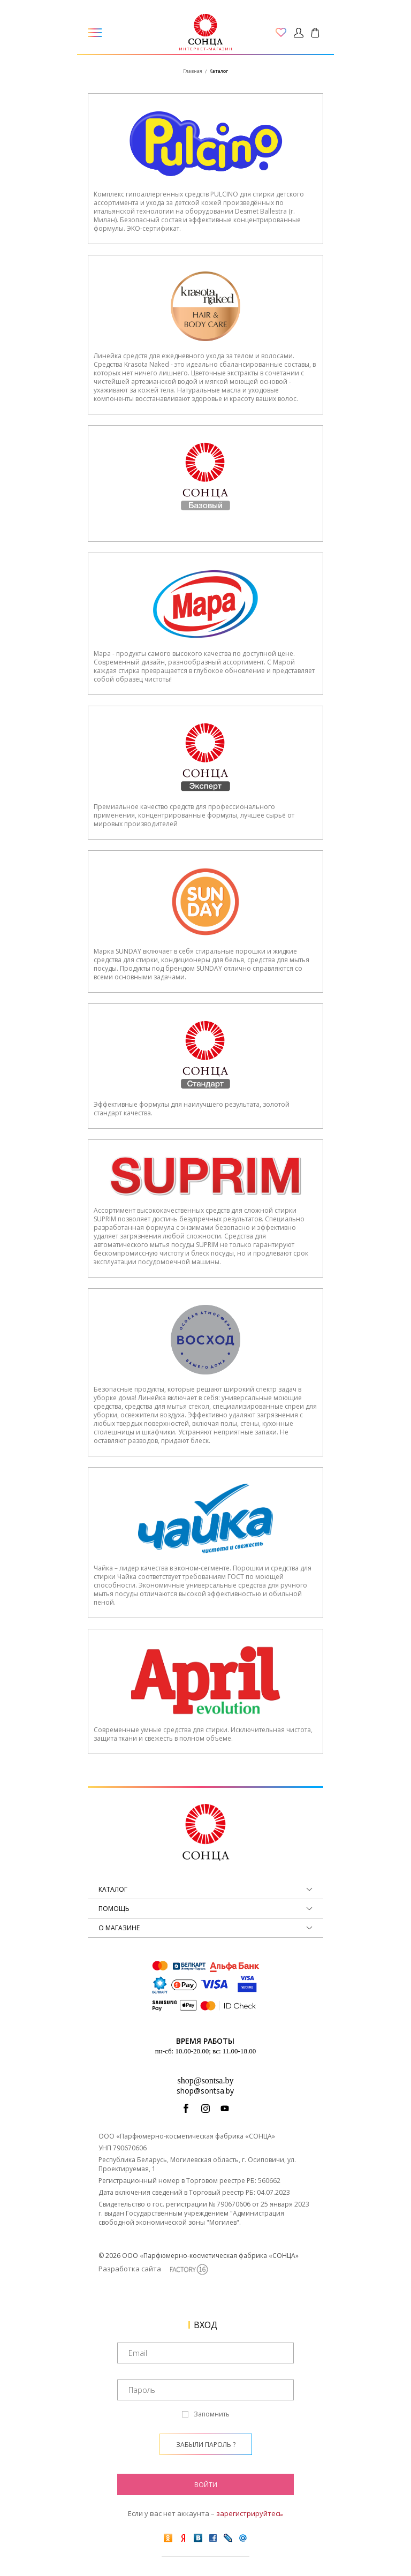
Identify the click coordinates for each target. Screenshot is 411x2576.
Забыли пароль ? (205, 2444)
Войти (205, 2484)
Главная (192, 70)
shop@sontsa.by (206, 2080)
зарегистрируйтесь (249, 2513)
